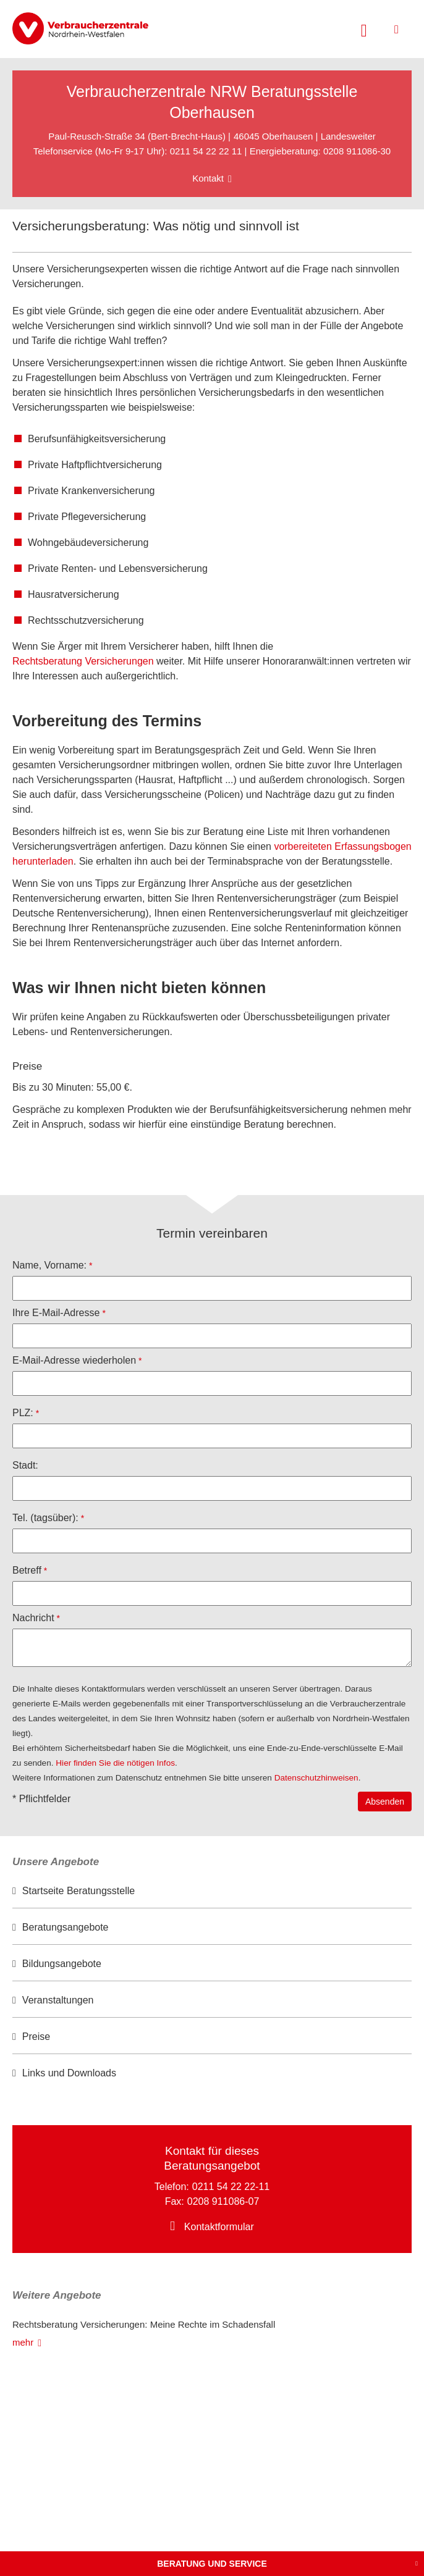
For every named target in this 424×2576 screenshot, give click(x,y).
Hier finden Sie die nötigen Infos (115, 1763)
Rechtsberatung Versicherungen (83, 661)
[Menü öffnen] (396, 29)
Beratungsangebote (65, 1927)
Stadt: (25, 1465)
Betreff (26, 1570)
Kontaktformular (219, 2226)
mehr (22, 2342)
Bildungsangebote (61, 1963)
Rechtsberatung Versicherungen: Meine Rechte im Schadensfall (143, 2324)
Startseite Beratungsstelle (78, 1891)
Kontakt (208, 178)
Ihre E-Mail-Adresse (56, 1312)
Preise (36, 2036)
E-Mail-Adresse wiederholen (74, 1360)
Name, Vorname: (49, 1265)
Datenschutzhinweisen (316, 1777)
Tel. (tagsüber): (45, 1517)
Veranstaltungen (58, 2000)
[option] (212, 1891)
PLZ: (22, 1413)
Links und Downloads (69, 2073)
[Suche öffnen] (364, 29)
